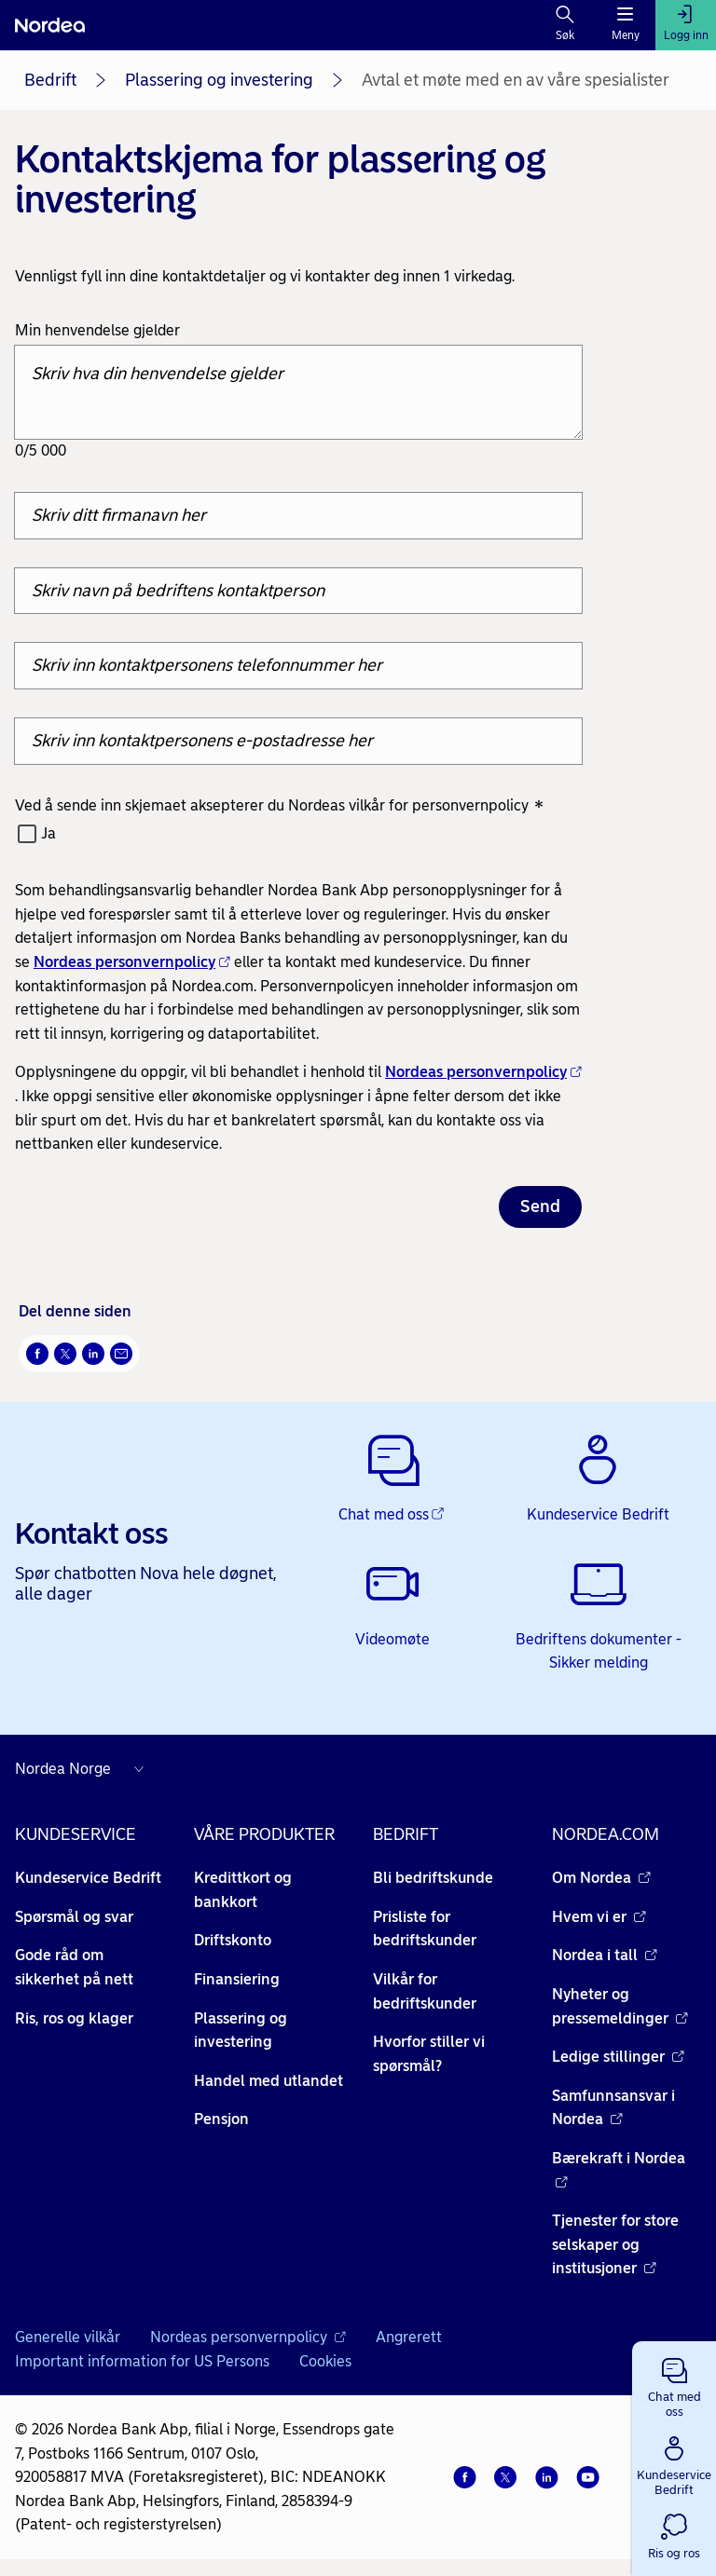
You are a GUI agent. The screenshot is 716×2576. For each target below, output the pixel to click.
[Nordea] (50, 25)
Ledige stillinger (618, 2056)
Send (540, 1206)
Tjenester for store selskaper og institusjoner (615, 2244)
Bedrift (50, 80)
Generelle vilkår (67, 2337)
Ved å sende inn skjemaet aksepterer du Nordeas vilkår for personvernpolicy (279, 806)
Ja (48, 833)
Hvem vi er (599, 1917)
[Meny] (625, 25)
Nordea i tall (604, 1955)
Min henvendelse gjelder (97, 330)
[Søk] (565, 25)
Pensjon (221, 2119)
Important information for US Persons (142, 2361)
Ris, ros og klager (74, 2018)
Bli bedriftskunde (433, 1878)
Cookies (325, 2361)
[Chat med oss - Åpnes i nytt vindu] (392, 1479)
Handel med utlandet (268, 2081)
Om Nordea (601, 1878)
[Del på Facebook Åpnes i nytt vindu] (37, 1354)
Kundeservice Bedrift (88, 1878)
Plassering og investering (219, 80)
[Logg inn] (685, 25)
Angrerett (409, 2337)
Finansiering (237, 1979)
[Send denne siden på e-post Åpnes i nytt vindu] (121, 1354)
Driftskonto (232, 1940)
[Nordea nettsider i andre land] (84, 1769)
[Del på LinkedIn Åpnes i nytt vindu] (93, 1354)
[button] (674, 2384)
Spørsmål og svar (74, 1917)
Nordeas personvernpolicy (132, 962)
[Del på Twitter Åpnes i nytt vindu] (65, 1354)
